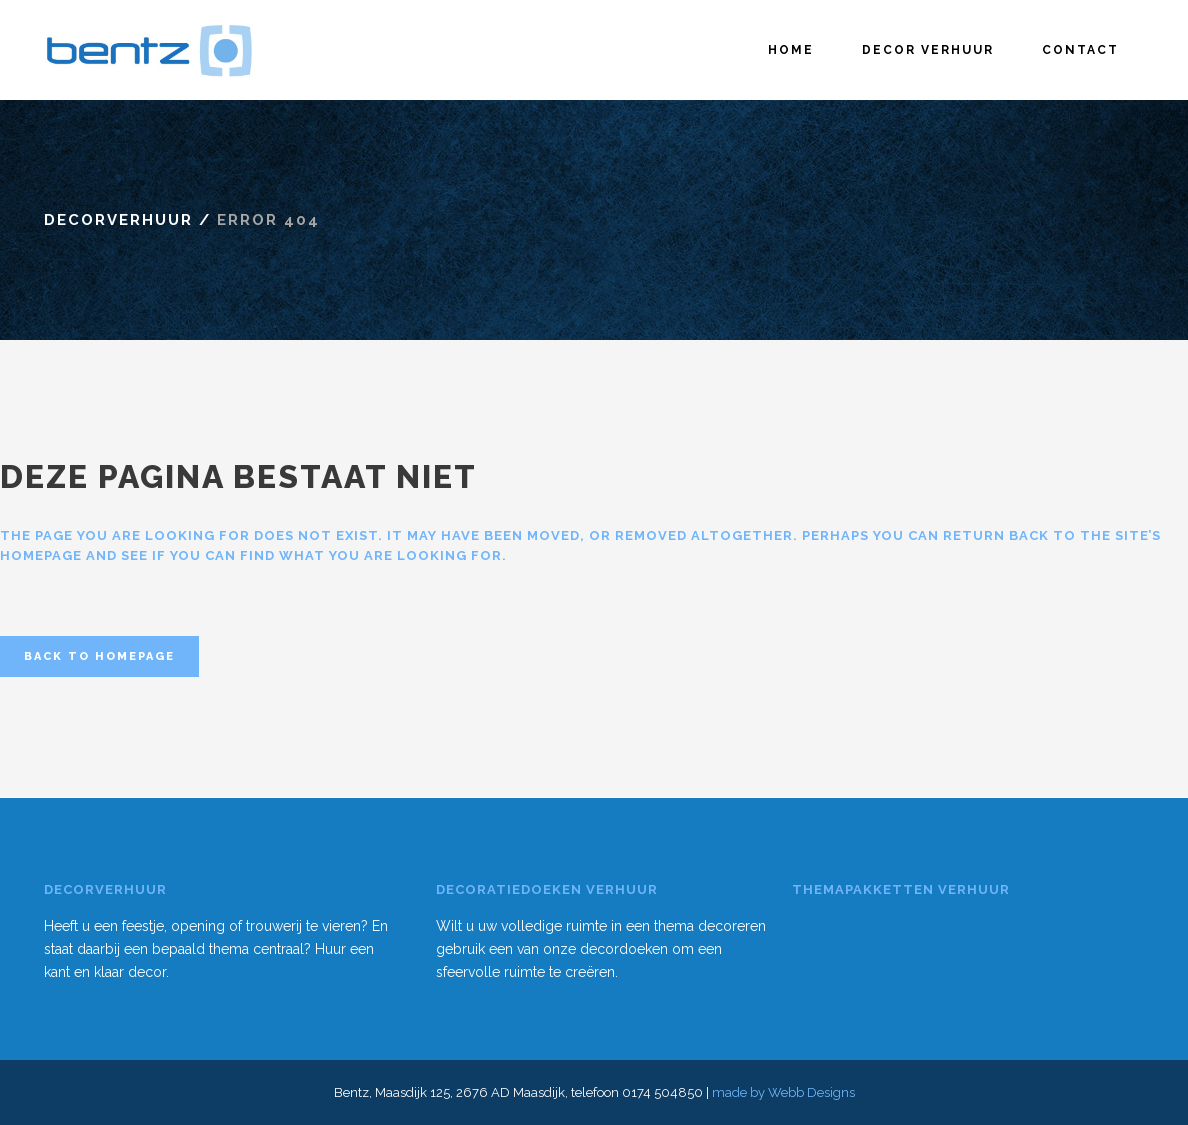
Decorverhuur (118, 220)
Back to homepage (99, 656)
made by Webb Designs (783, 1092)
